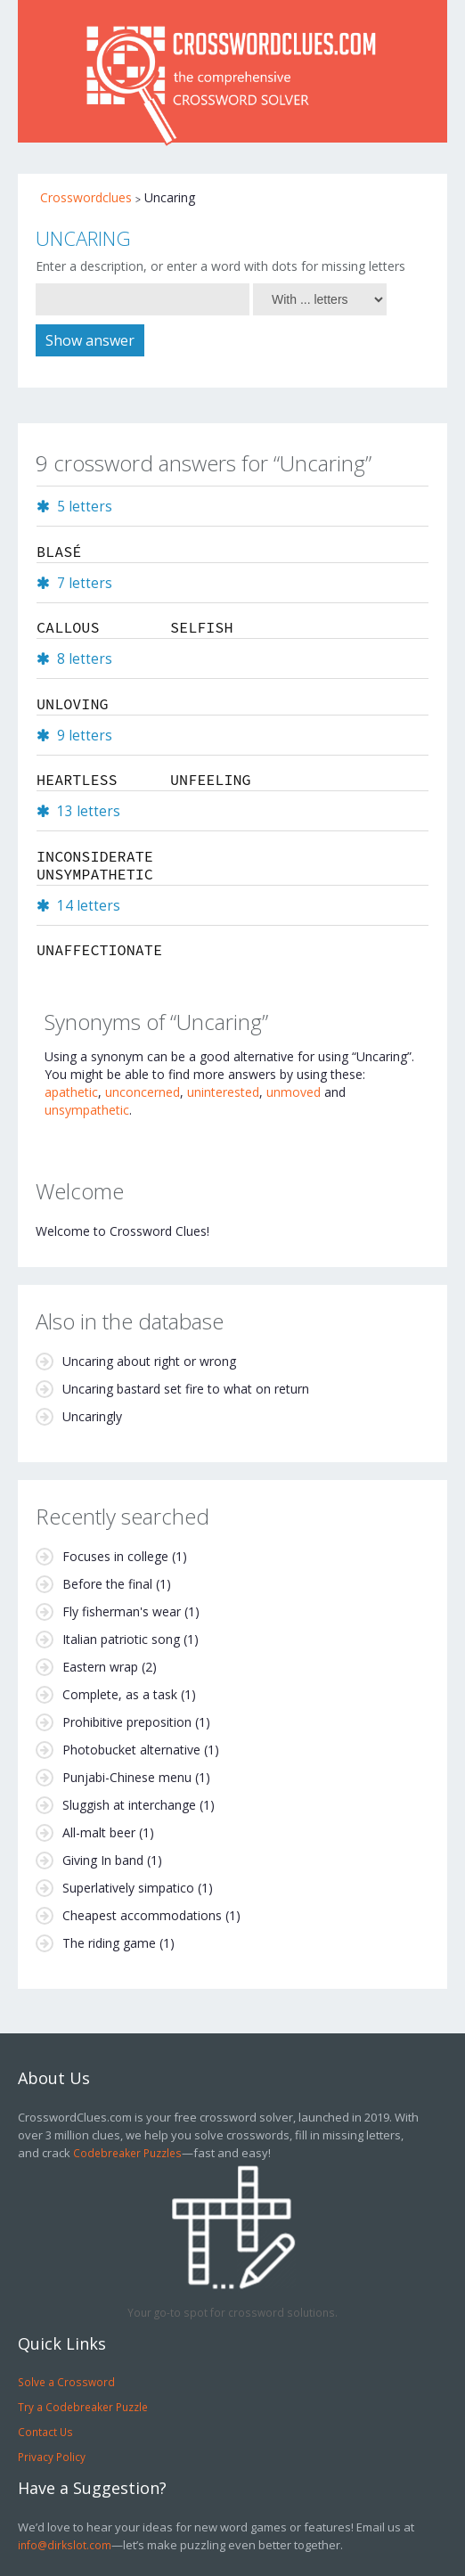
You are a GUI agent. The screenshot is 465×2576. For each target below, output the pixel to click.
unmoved (293, 1092)
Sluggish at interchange (129, 1804)
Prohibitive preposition (127, 1721)
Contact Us (45, 2432)
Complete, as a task (119, 1694)
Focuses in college (115, 1556)
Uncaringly (92, 1416)
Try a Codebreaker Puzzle (83, 2407)
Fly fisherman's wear (121, 1611)
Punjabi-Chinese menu (127, 1777)
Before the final (107, 1583)
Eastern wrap (100, 1666)
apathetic (71, 1092)
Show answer (90, 340)
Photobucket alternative (131, 1749)
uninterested (223, 1092)
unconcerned (142, 1092)
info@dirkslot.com (64, 2545)
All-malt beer (98, 1832)
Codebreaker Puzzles (127, 2153)
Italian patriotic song (121, 1639)
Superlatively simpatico (128, 1887)
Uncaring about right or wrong (149, 1361)
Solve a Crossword (66, 2382)
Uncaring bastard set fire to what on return (185, 1388)
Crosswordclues (86, 197)
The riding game (109, 1942)
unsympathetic (87, 1109)
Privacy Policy (52, 2456)
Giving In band (102, 1860)
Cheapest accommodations (142, 1915)
